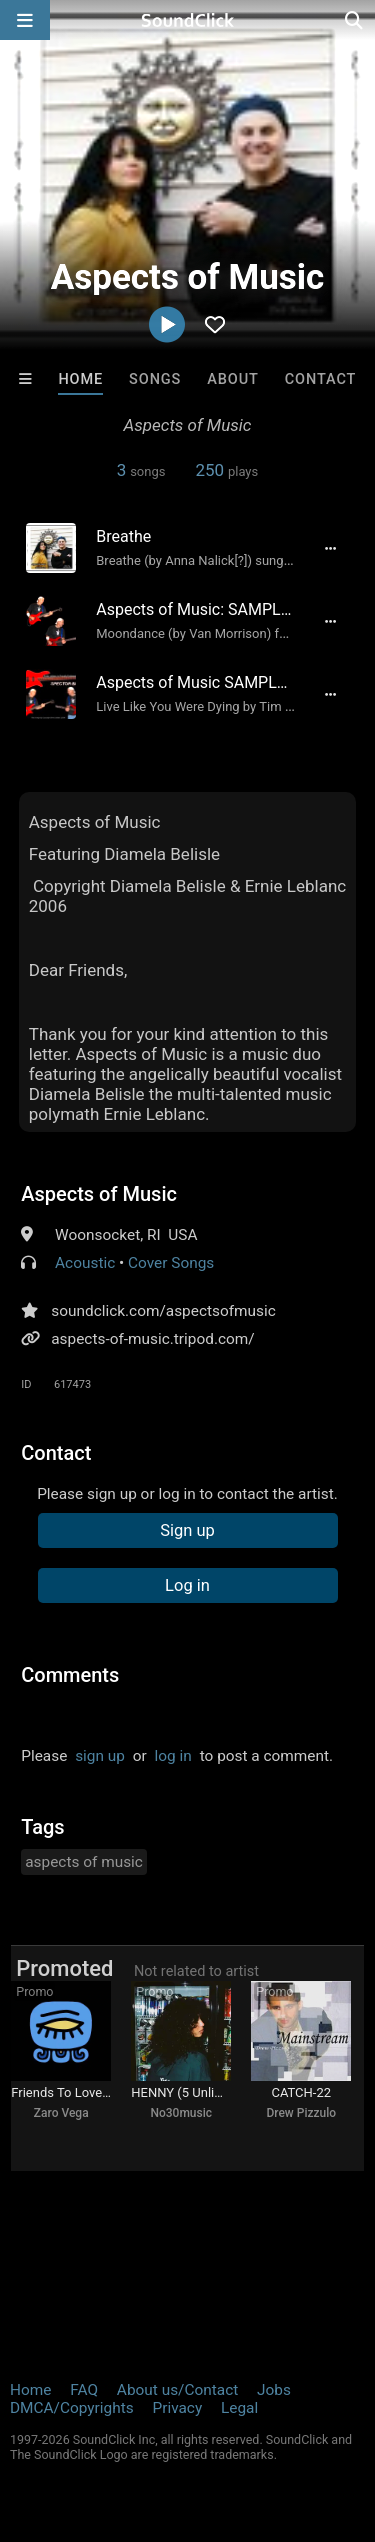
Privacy (177, 2408)
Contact (321, 379)
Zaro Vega (61, 2113)
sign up (100, 1756)
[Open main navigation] (25, 20)
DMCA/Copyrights (72, 2408)
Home (80, 379)
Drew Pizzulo (301, 2113)
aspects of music (84, 1862)
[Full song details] (331, 548)
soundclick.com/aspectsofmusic (163, 1311)
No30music (181, 2113)
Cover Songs (171, 1263)
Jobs (274, 2390)
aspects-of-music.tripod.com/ (152, 1339)
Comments (70, 1675)
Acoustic (85, 1263)
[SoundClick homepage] (188, 20)
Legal (239, 2408)
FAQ (84, 2390)
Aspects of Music (99, 1194)
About (233, 379)
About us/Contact (177, 2390)
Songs (155, 379)
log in (173, 1756)
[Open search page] (355, 20)
